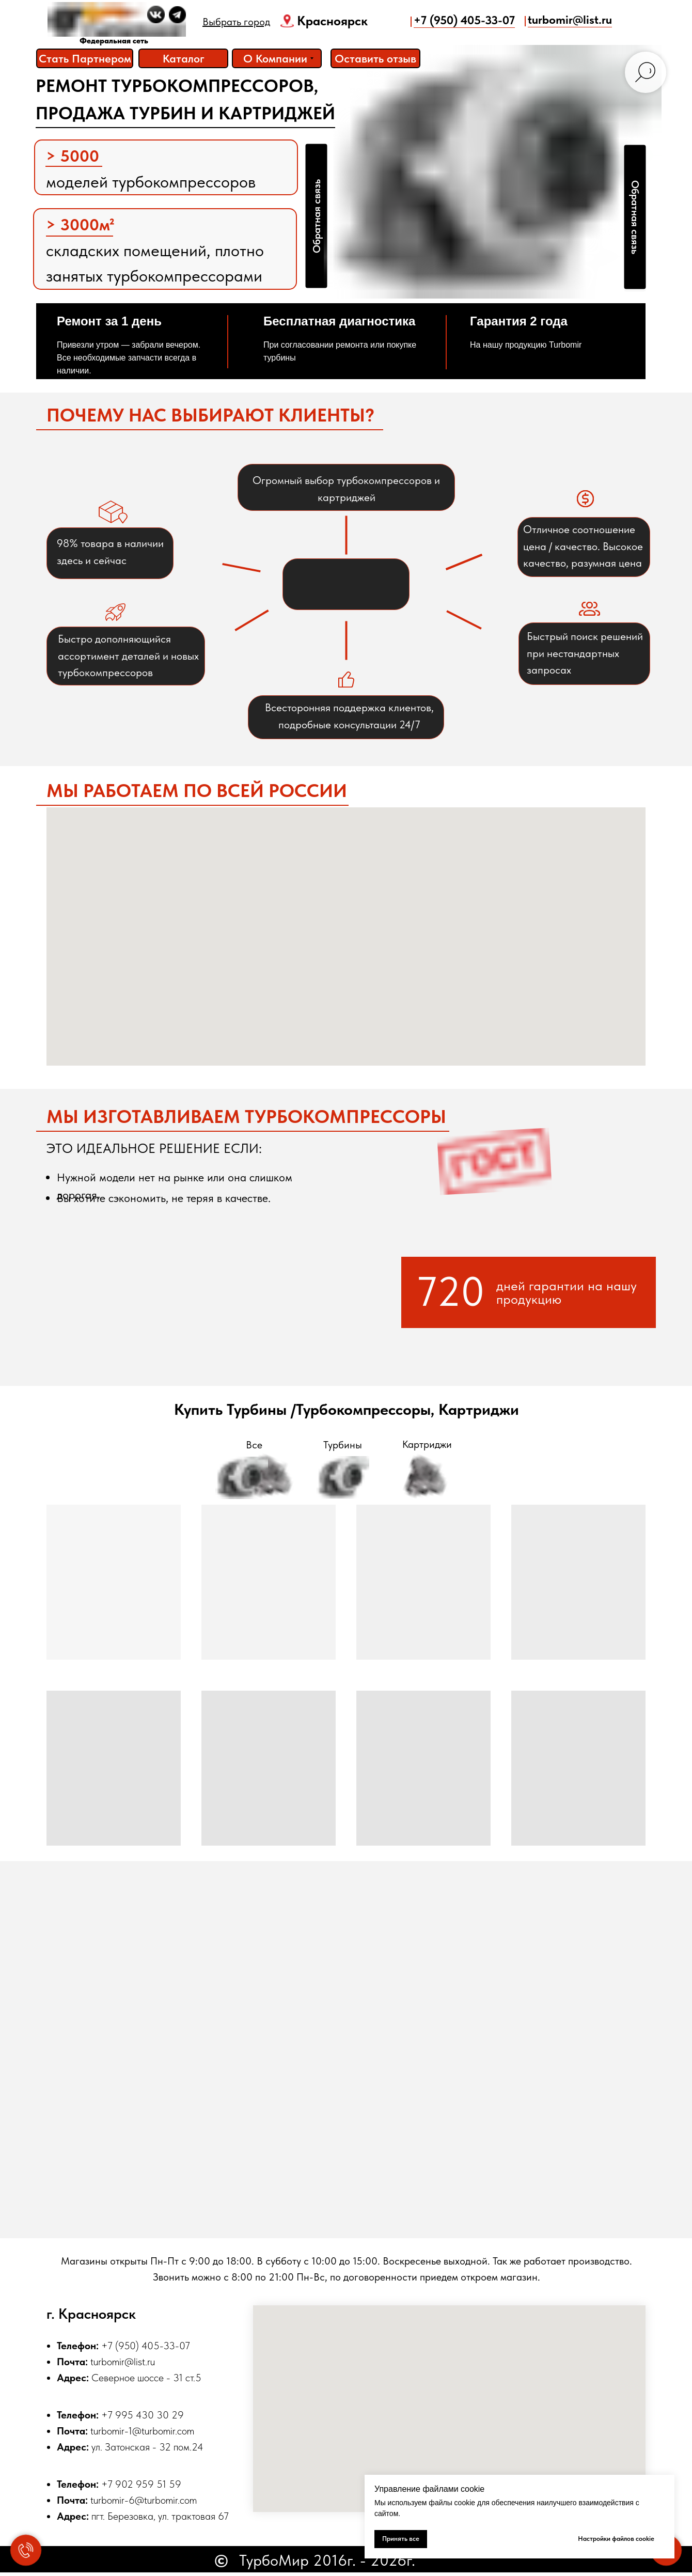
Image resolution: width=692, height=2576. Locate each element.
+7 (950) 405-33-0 (143, 2345)
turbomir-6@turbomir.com (143, 2500)
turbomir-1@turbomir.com (142, 2431)
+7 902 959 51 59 (141, 2484)
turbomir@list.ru (122, 2361)
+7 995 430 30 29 (142, 2415)
